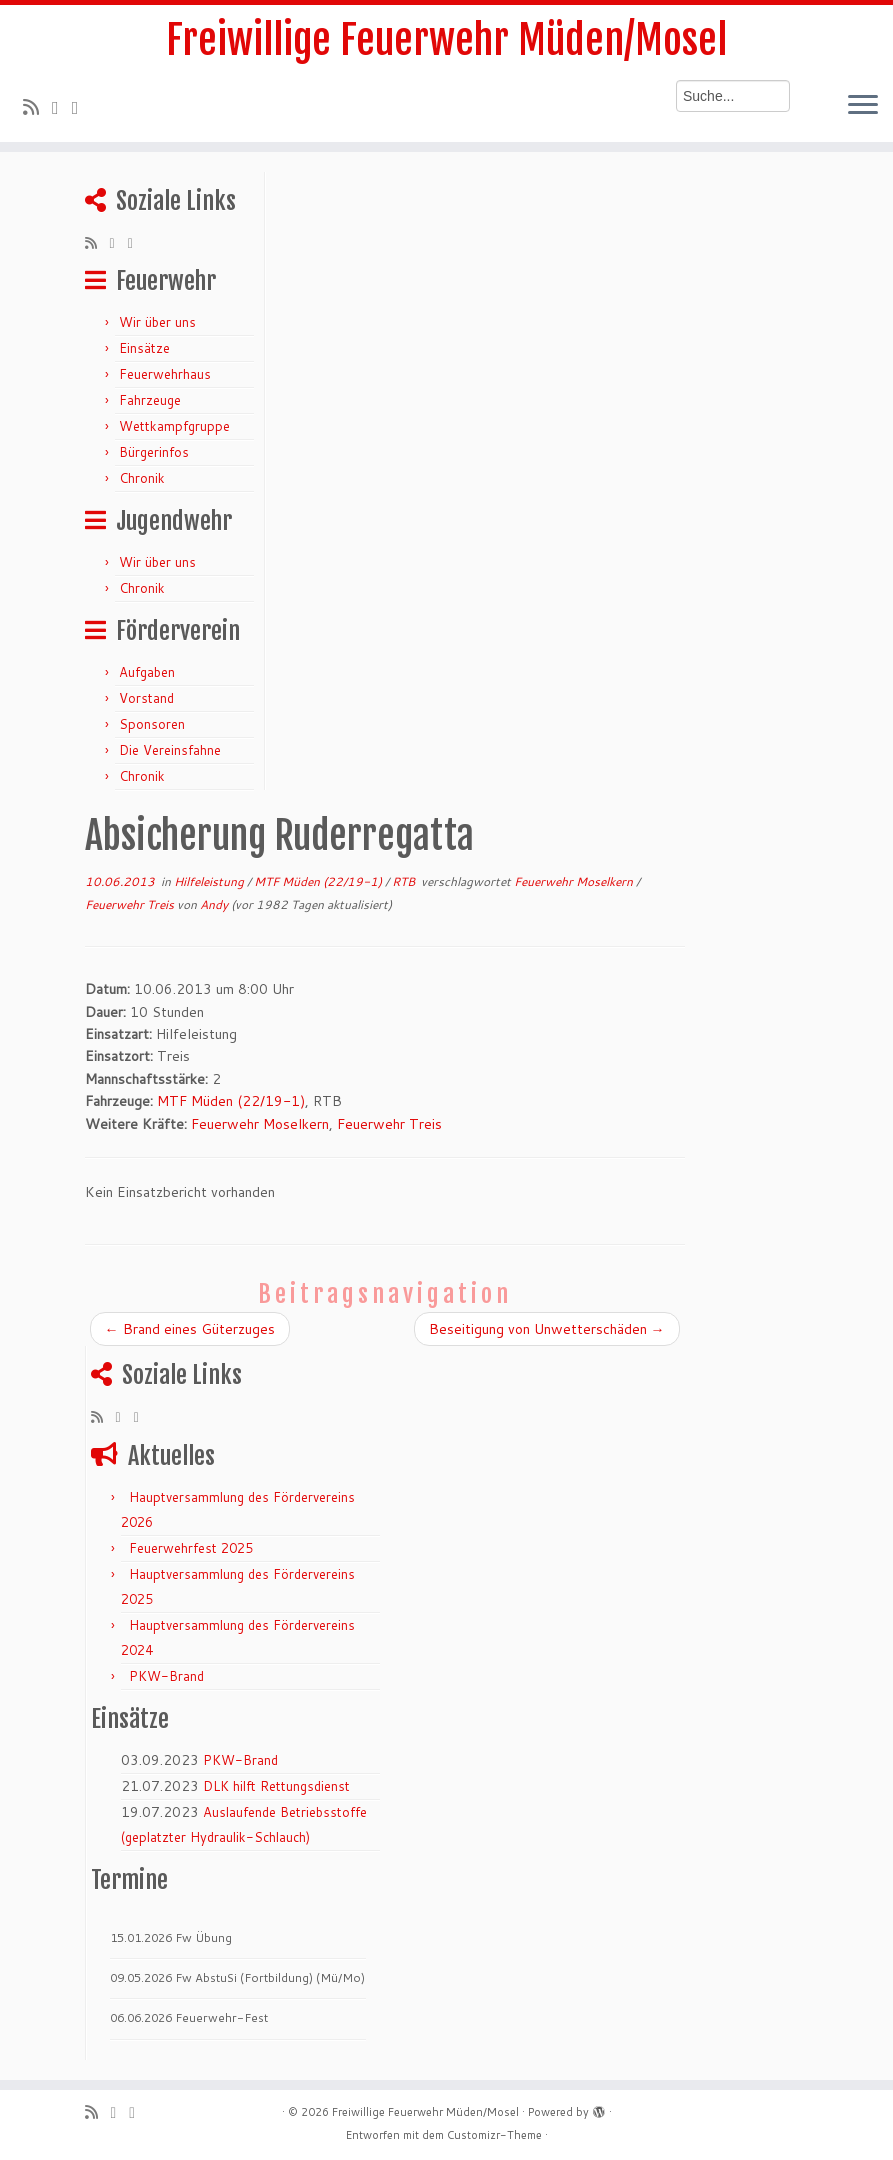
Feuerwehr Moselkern (575, 881)
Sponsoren (152, 724)
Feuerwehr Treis (131, 904)
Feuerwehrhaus (165, 374)
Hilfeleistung (210, 881)
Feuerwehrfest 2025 (191, 1548)
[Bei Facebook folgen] (82, 107)
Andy (214, 904)
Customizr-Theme (494, 2135)
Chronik (142, 478)
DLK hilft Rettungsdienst (276, 1786)
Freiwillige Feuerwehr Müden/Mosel (446, 40)
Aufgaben (147, 672)
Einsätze (144, 348)
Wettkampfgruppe (174, 426)
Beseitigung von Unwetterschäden (547, 1329)
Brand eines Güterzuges (190, 1329)
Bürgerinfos (154, 452)
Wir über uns (157, 322)
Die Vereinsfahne (170, 750)
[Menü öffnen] (863, 106)
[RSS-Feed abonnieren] (37, 107)
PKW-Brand (166, 1676)
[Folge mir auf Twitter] (62, 107)
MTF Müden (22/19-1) (319, 881)
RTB (405, 881)
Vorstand (146, 698)
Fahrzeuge (150, 400)
